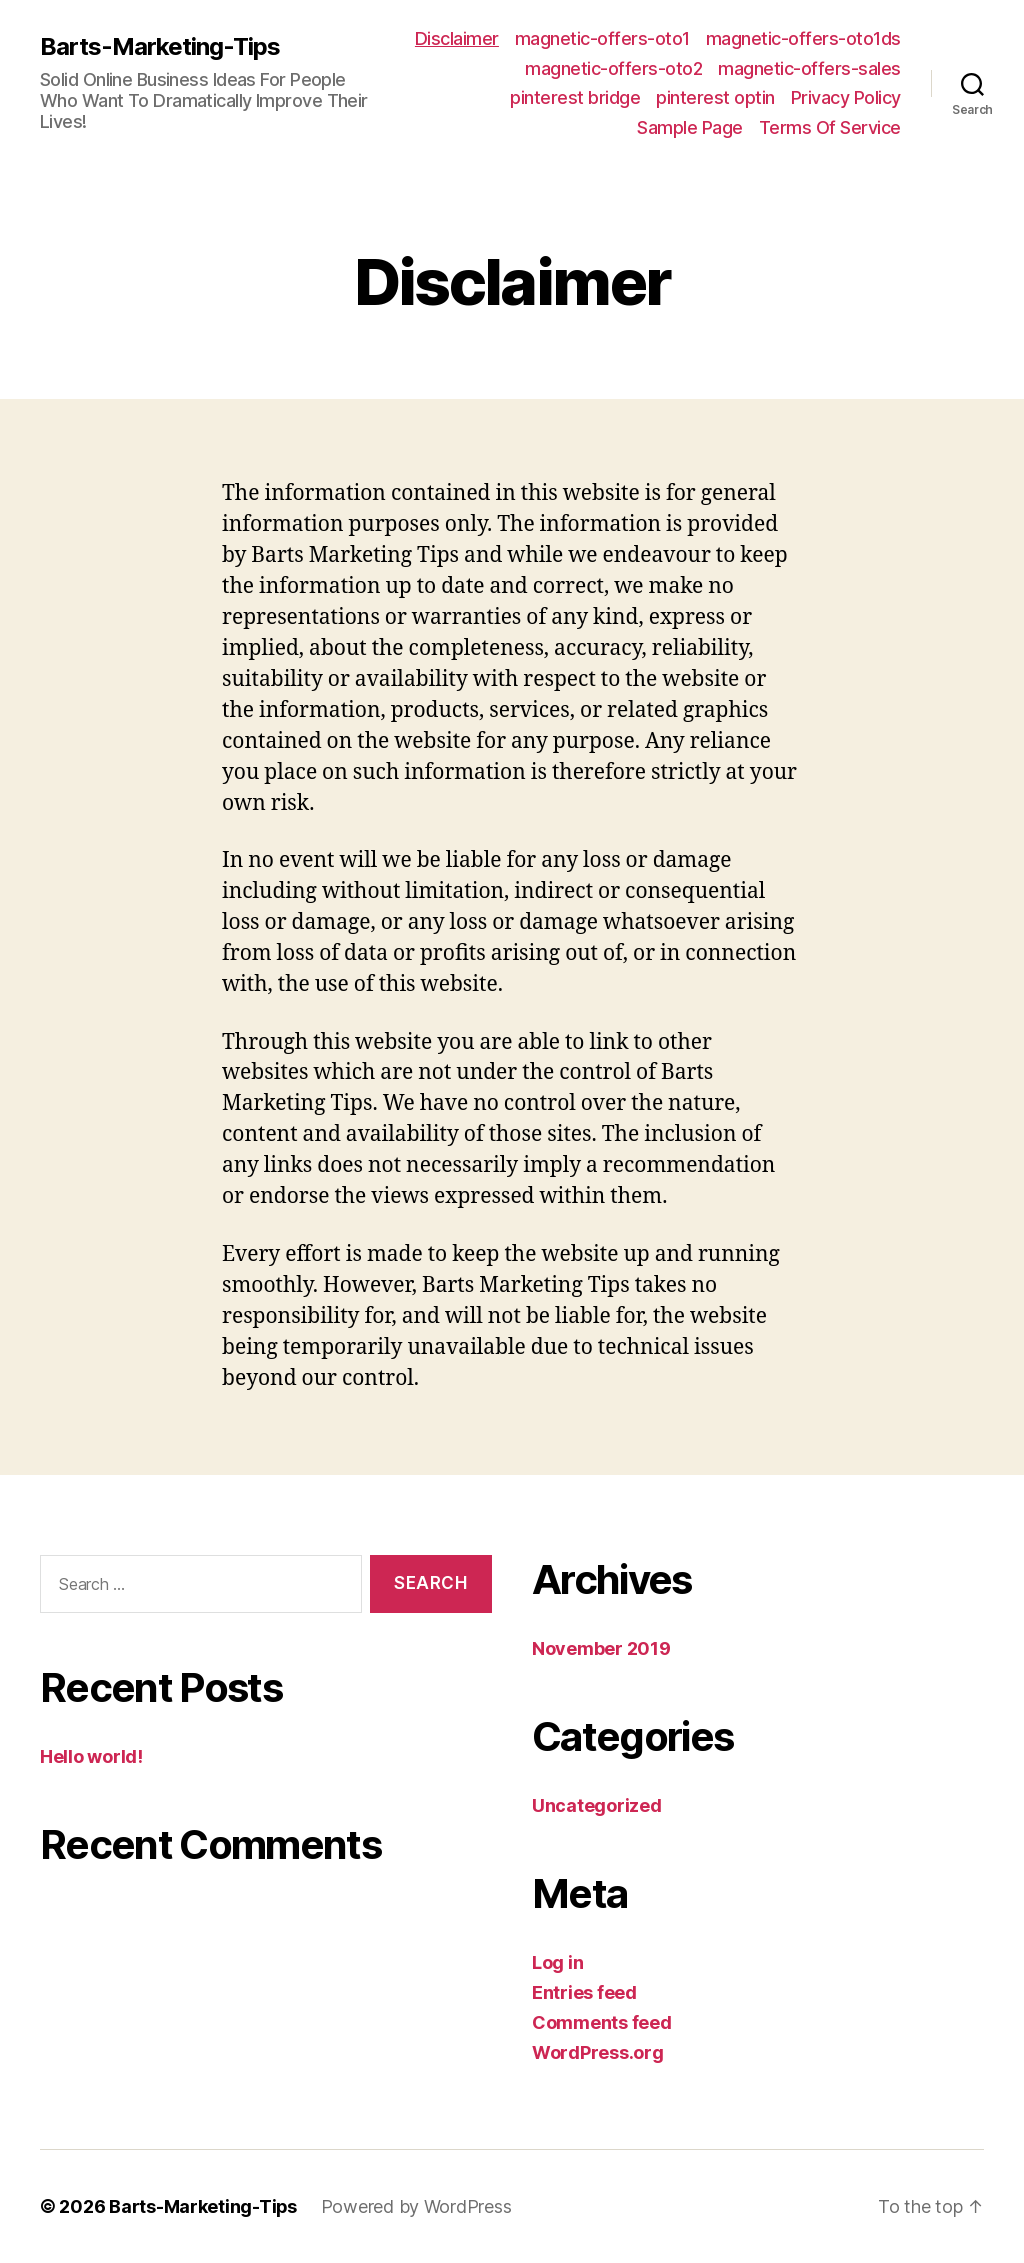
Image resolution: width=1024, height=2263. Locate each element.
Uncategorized (597, 1805)
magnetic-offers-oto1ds (803, 38)
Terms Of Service (830, 127)
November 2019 (601, 1648)
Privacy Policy (846, 97)
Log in (557, 1962)
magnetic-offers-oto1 (602, 38)
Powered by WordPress (417, 2206)
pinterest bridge (575, 97)
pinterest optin (715, 97)
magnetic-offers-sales (809, 68)
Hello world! (91, 1756)
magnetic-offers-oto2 (613, 68)
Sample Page (690, 127)
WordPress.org (598, 2052)
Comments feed (602, 2022)
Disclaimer (457, 38)
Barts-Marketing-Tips (160, 47)
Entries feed (584, 1992)
